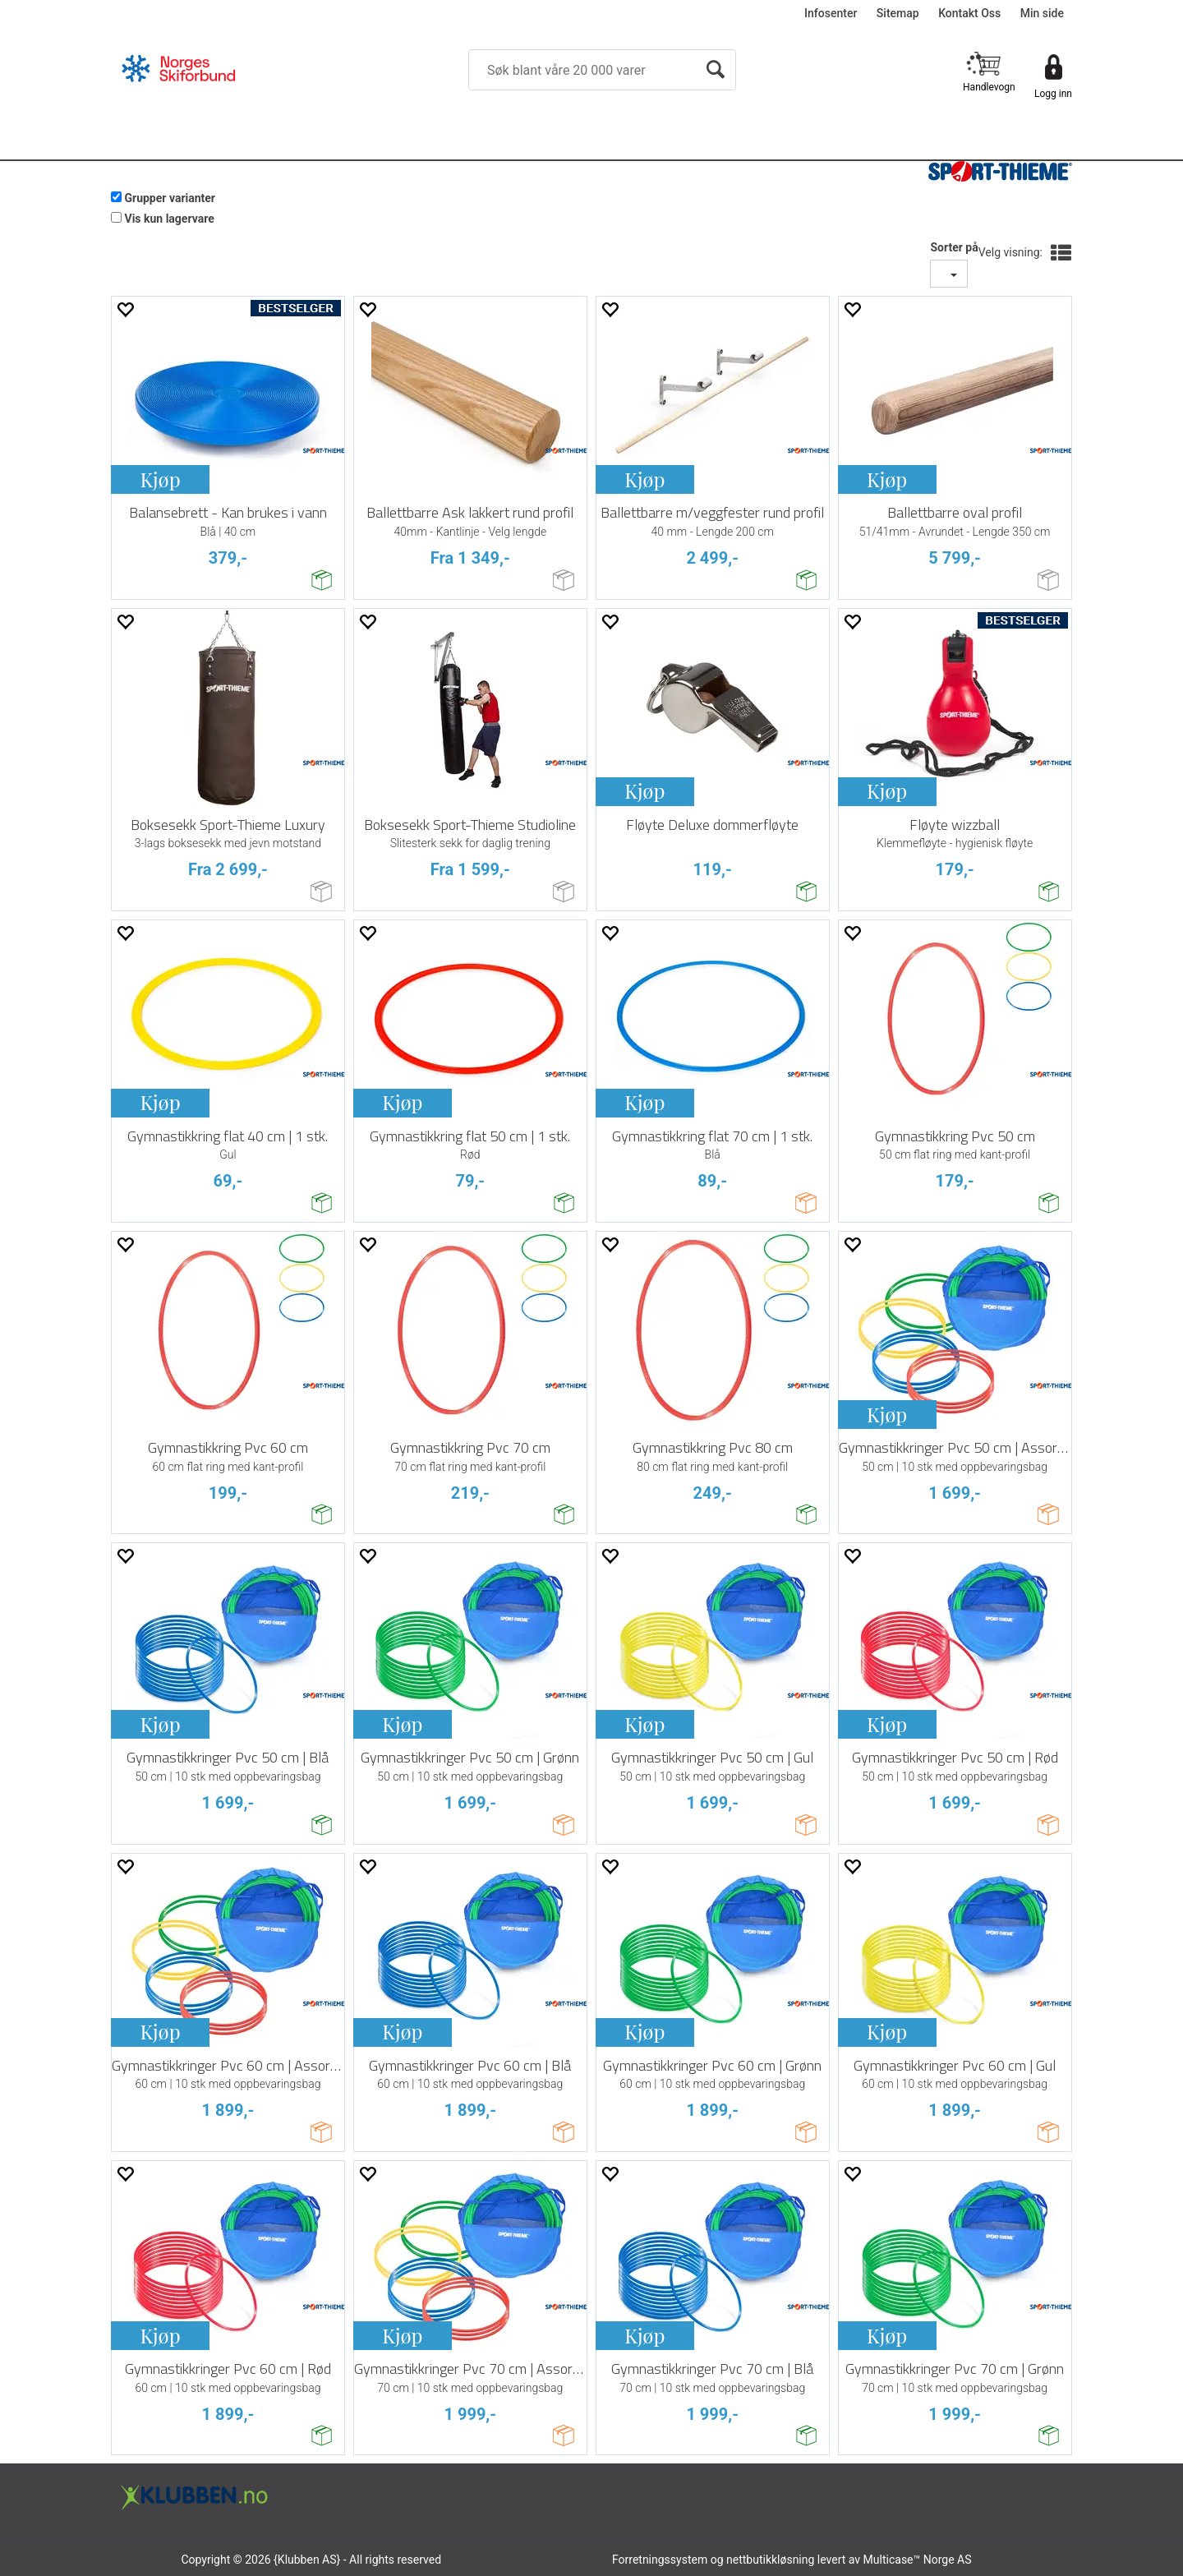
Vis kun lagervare (169, 218)
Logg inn (1053, 93)
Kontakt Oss (969, 13)
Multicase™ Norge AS (917, 2559)
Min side (1042, 13)
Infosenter (830, 13)
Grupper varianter (169, 198)
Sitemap (898, 13)
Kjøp (160, 479)
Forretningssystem (659, 2559)
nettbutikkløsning (770, 2559)
